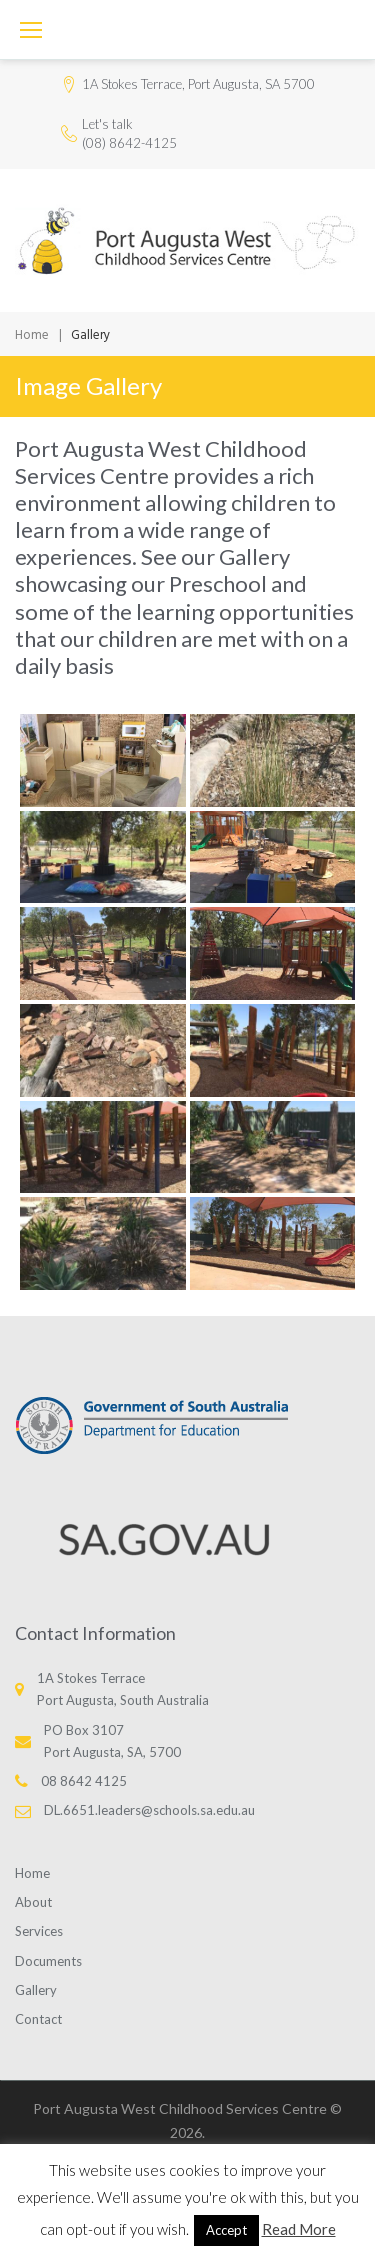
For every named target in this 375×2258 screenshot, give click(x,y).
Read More (299, 2229)
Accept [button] (226, 2230)
